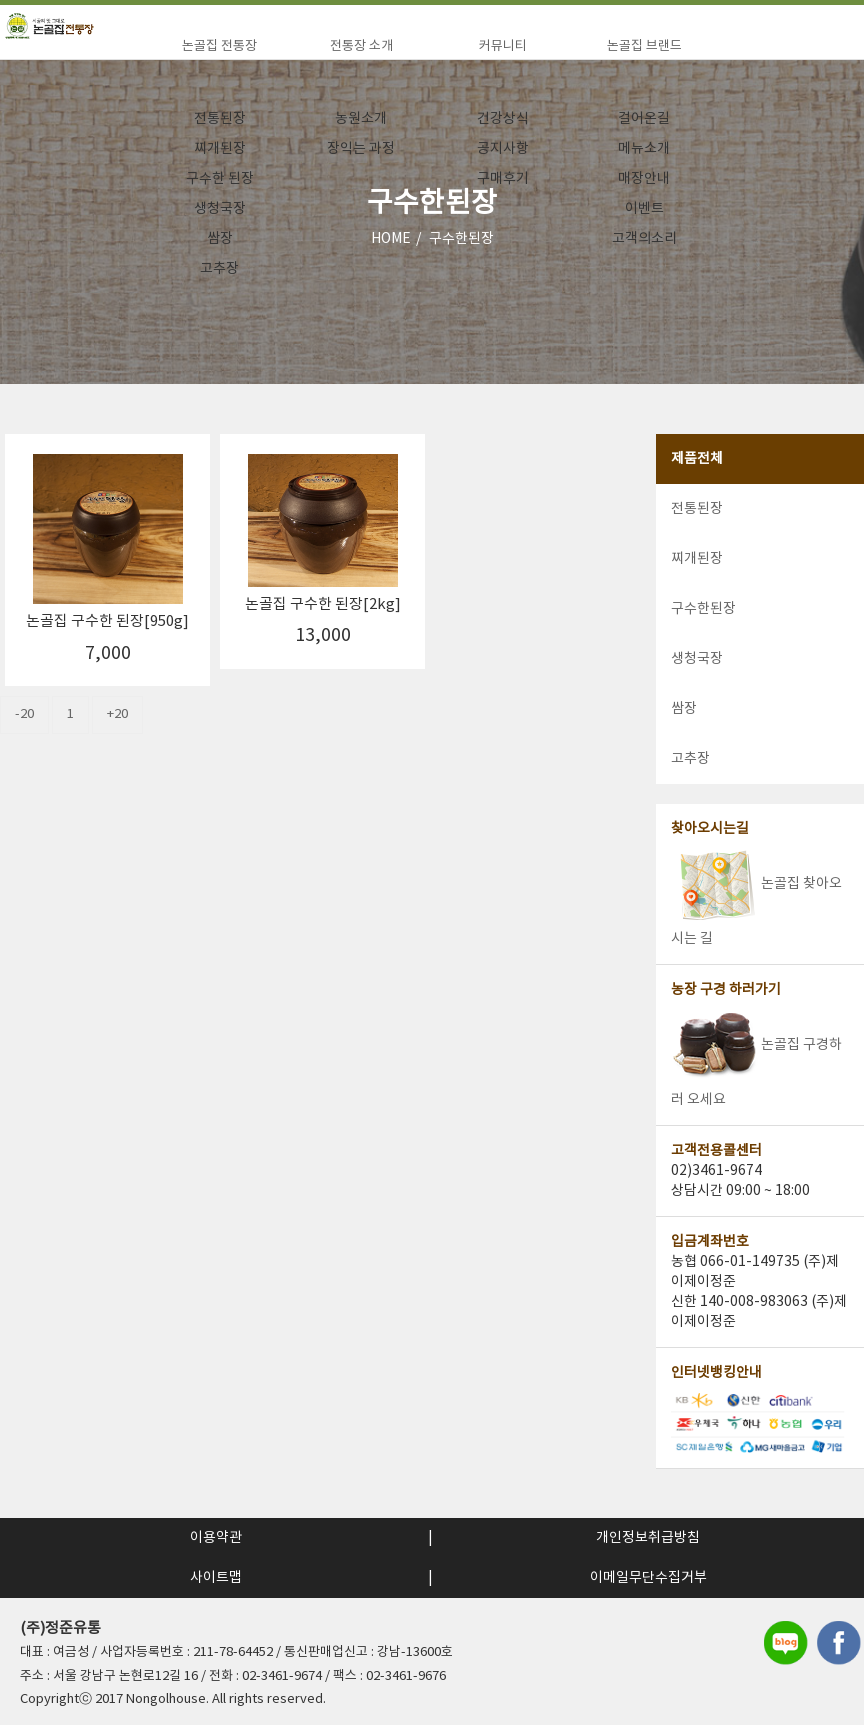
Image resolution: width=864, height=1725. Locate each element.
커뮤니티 (503, 46)
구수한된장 (703, 609)
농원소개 (361, 119)
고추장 (219, 269)
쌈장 (220, 239)
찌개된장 (220, 149)
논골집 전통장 (219, 46)
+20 (117, 714)
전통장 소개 (361, 46)
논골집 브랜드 (644, 46)
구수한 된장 (220, 179)
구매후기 (503, 179)
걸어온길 (644, 119)
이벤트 (644, 209)
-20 (24, 714)
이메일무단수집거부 (648, 1578)
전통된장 (220, 119)
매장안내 (644, 179)
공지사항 (503, 149)
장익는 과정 (361, 149)
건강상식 (503, 119)
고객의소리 (644, 239)
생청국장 (220, 209)
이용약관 (216, 1538)
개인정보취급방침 (648, 1538)
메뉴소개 (644, 149)
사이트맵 (216, 1578)
